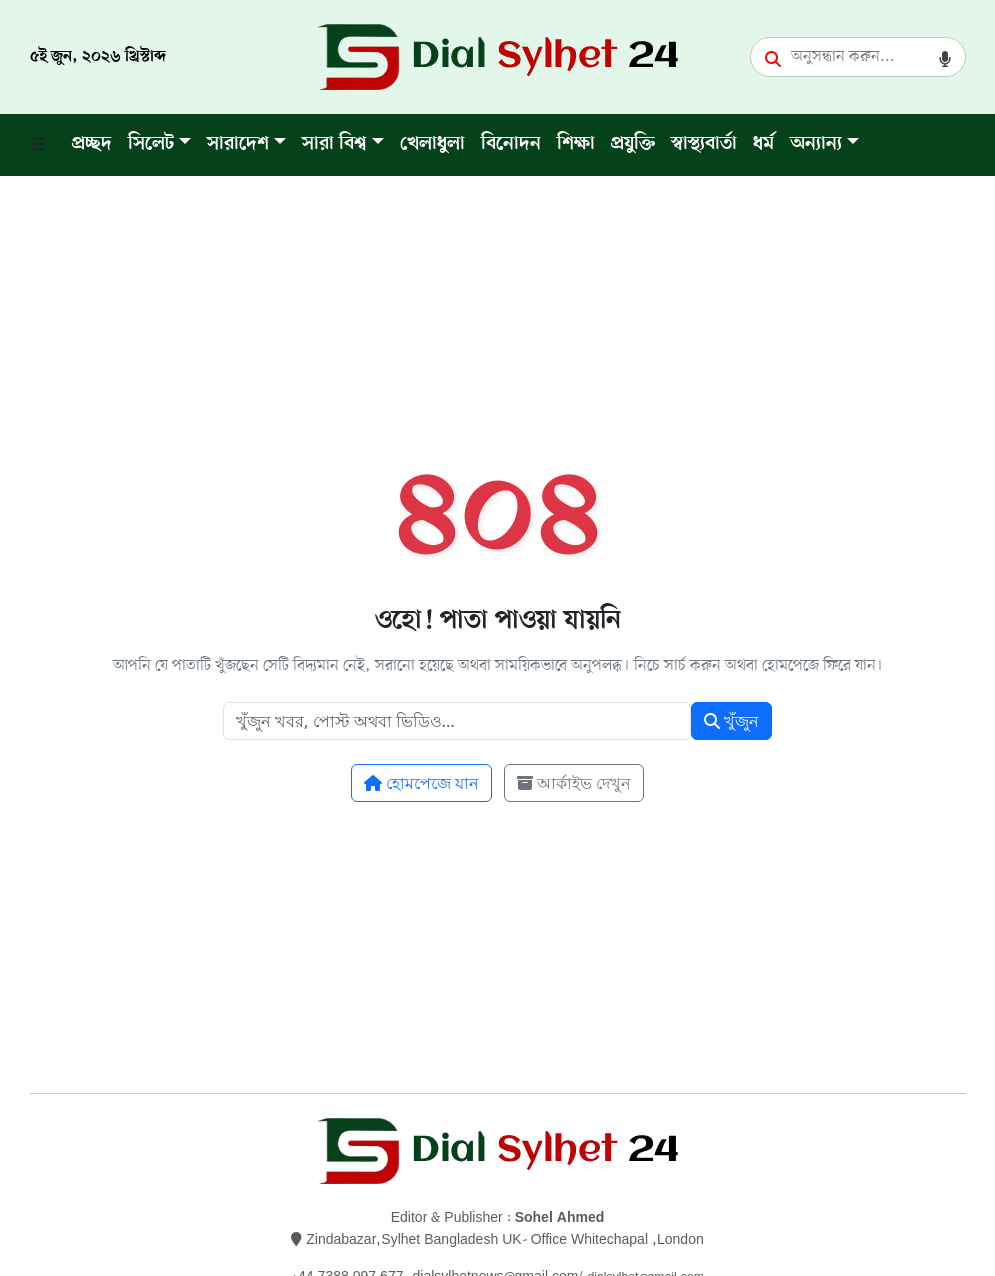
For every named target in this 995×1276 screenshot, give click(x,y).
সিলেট (151, 144)
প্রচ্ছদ (92, 144)
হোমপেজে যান (421, 783)
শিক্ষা (576, 144)
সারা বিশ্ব (334, 144)
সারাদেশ (238, 144)
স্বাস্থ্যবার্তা (704, 144)
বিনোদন (511, 144)
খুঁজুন (731, 721)
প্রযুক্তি (633, 144)
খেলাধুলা (432, 144)
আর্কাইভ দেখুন (574, 783)
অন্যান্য (816, 144)
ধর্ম (763, 144)
